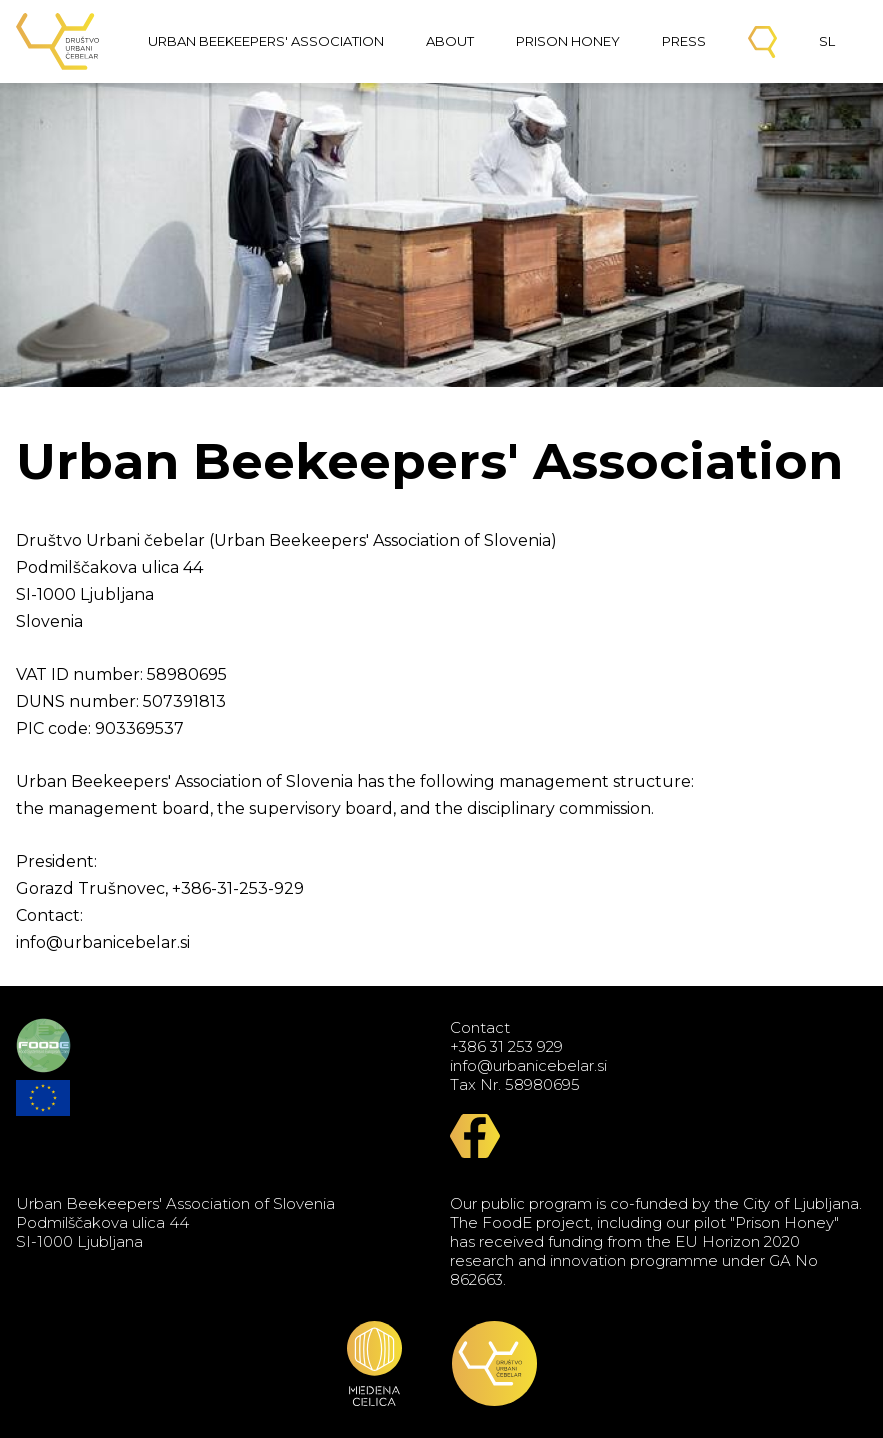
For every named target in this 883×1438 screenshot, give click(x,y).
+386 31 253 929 (506, 1046)
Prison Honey (568, 41)
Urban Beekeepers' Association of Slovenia (58, 41)
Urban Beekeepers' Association (266, 41)
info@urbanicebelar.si (528, 1065)
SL (827, 41)
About (450, 41)
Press (684, 41)
